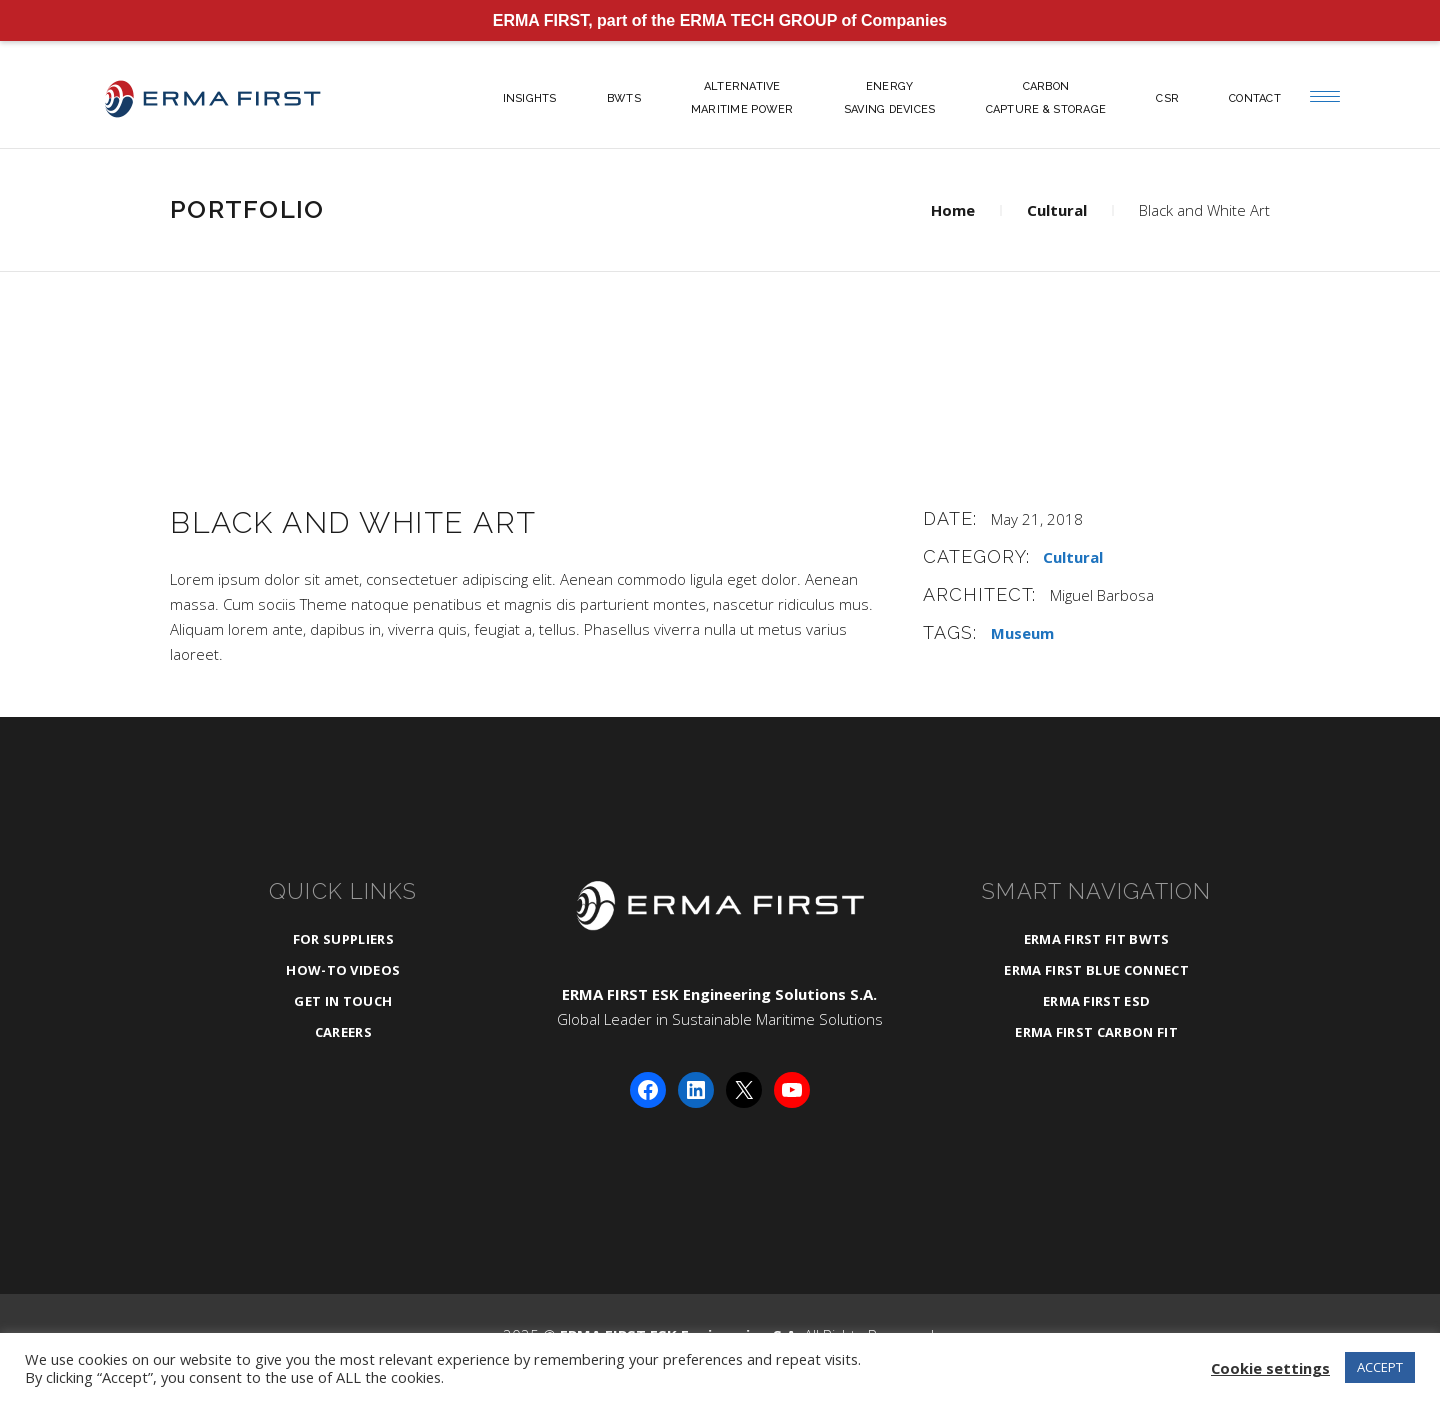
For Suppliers (343, 939)
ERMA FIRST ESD (1097, 1001)
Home (953, 210)
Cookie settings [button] (1270, 1368)
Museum (1022, 633)
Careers (343, 1032)
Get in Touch (343, 1001)
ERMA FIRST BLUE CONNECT (1096, 970)
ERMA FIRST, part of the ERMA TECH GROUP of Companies (720, 20)
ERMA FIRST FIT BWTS (1097, 939)
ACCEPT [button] (1380, 1367)
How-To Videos (343, 970)
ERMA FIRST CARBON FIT (1096, 1032)
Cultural (1057, 210)
